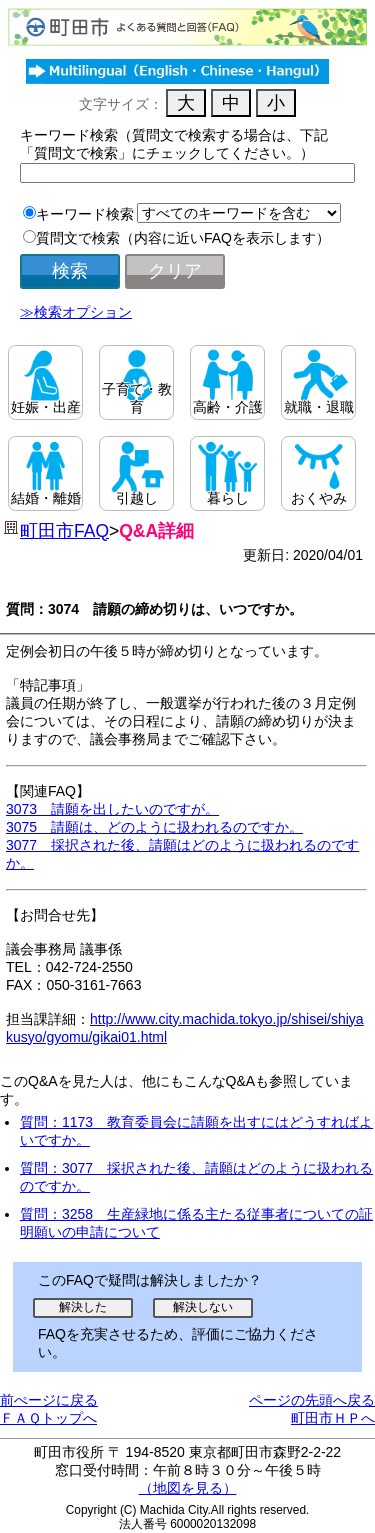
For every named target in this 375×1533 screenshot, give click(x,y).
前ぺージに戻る (49, 1400)
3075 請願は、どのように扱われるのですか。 (154, 827)
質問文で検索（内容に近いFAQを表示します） (183, 238)
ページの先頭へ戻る (312, 1400)
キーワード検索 (85, 214)
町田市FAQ (64, 531)
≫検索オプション (76, 312)
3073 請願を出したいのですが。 (112, 809)
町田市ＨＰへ (333, 1418)
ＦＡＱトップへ (48, 1418)
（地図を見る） (188, 1488)
